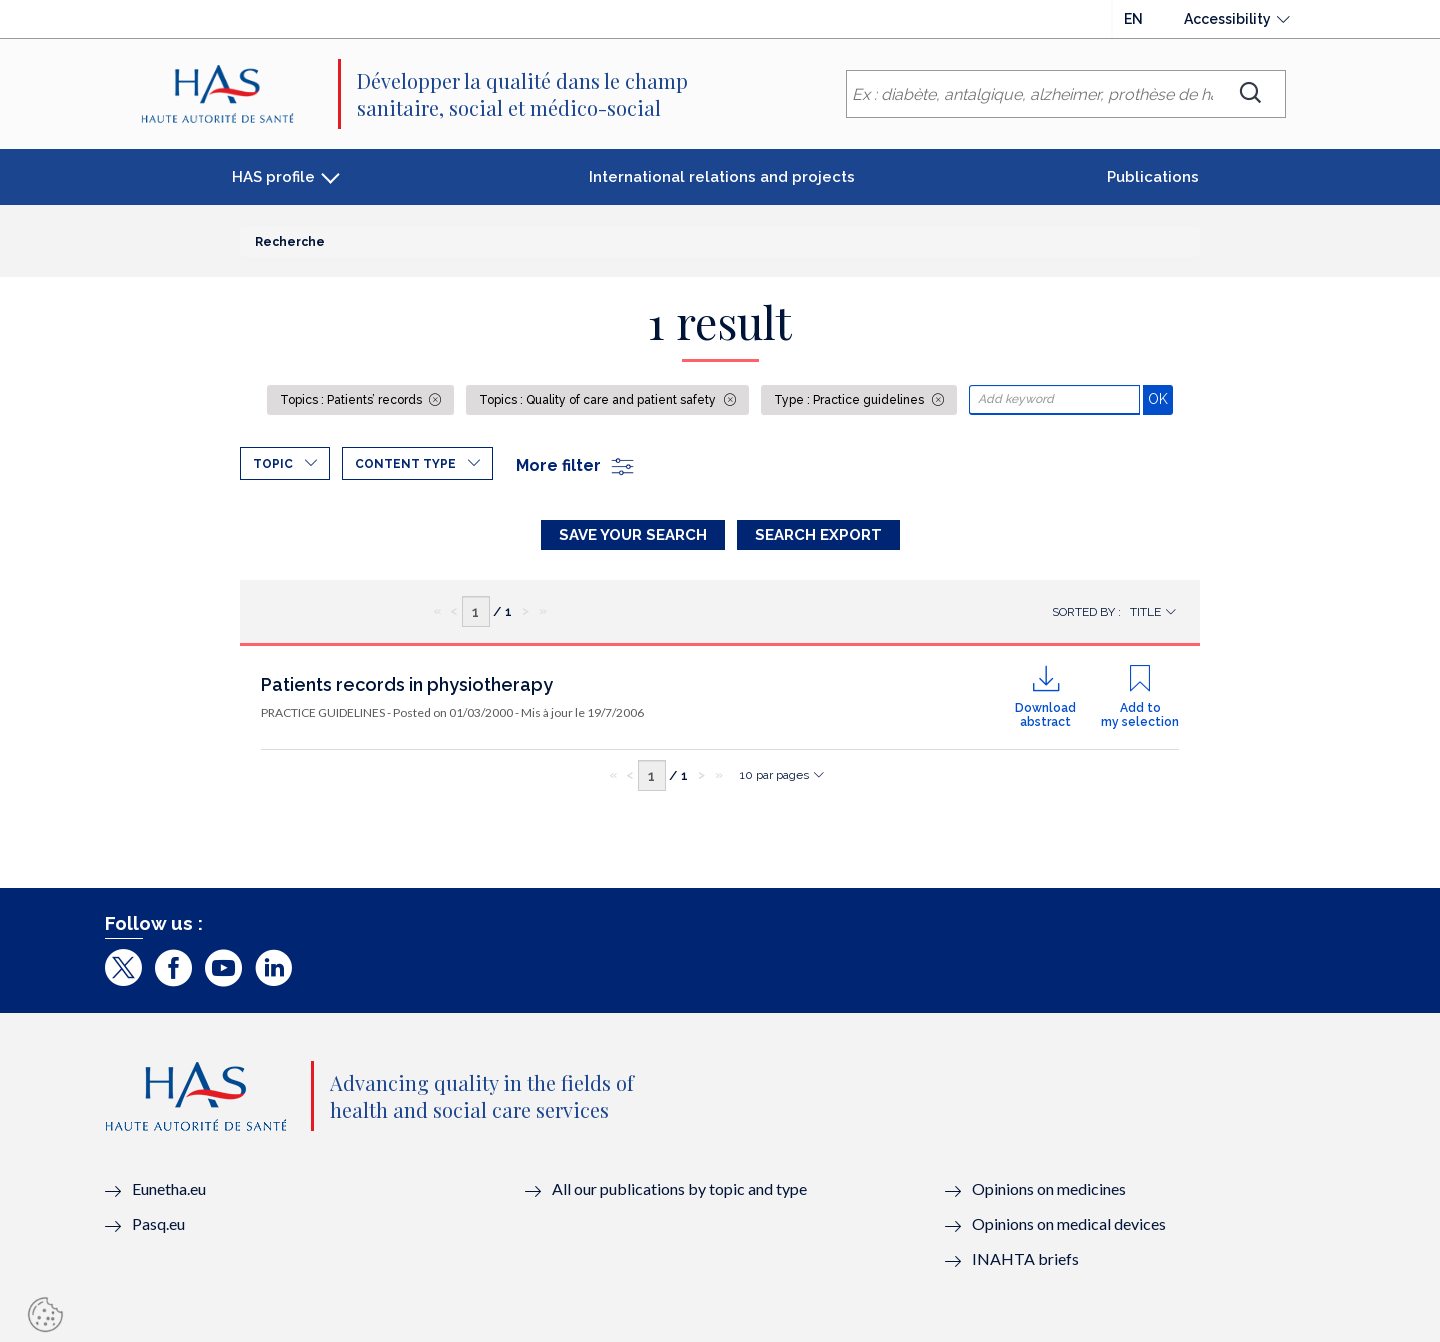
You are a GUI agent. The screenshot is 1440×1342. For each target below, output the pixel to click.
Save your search (633, 535)
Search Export (818, 535)
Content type (405, 464)
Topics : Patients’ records (352, 400)
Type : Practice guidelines (850, 400)
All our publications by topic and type (679, 1188)
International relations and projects (722, 177)
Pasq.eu (158, 1223)
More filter (576, 465)
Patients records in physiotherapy (407, 684)
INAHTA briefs (1025, 1258)
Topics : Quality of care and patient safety (599, 400)
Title (1145, 612)
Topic (273, 464)
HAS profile (273, 177)
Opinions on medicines (1049, 1188)
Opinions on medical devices (1069, 1223)
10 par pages (774, 775)
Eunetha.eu (169, 1188)
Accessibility (1227, 19)
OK (1160, 398)
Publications (1153, 177)
